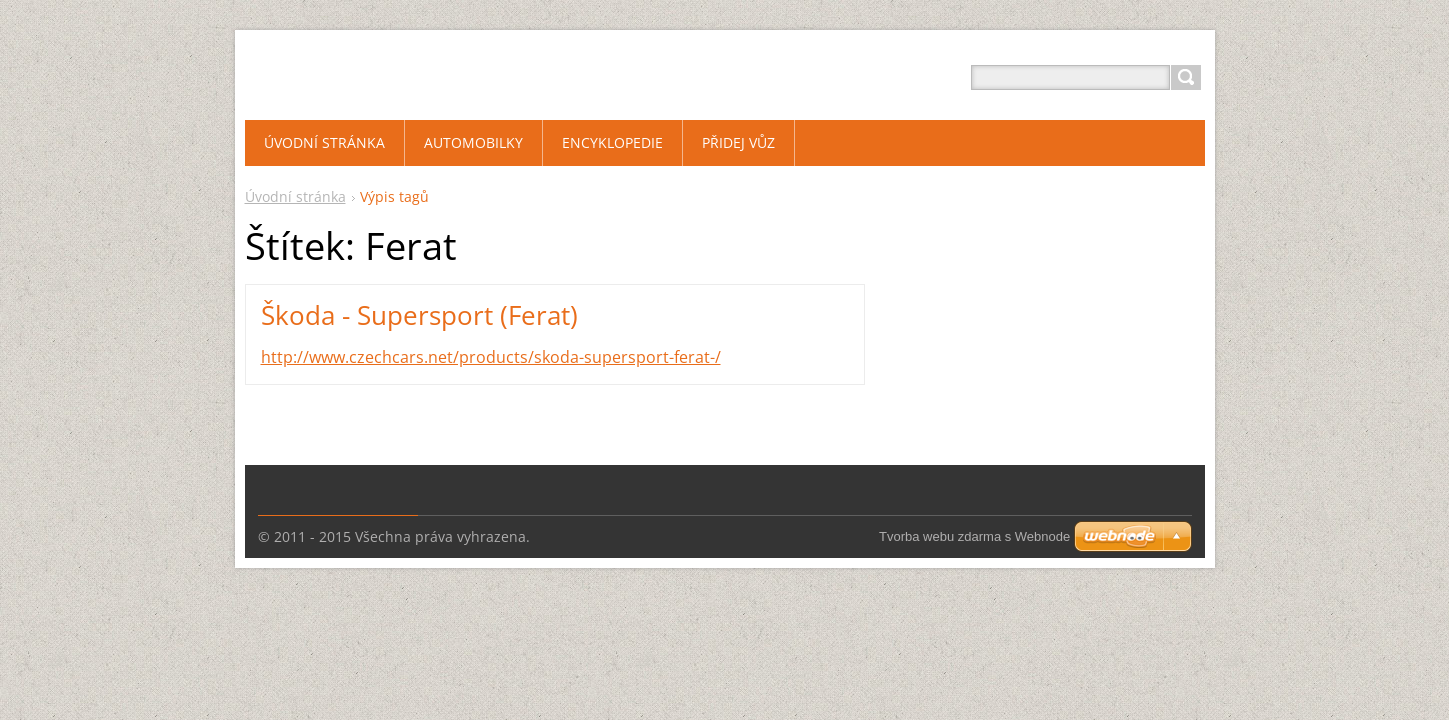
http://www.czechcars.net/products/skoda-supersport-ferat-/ (491, 357)
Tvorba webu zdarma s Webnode (974, 536)
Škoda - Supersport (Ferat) (419, 315)
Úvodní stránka (295, 196)
